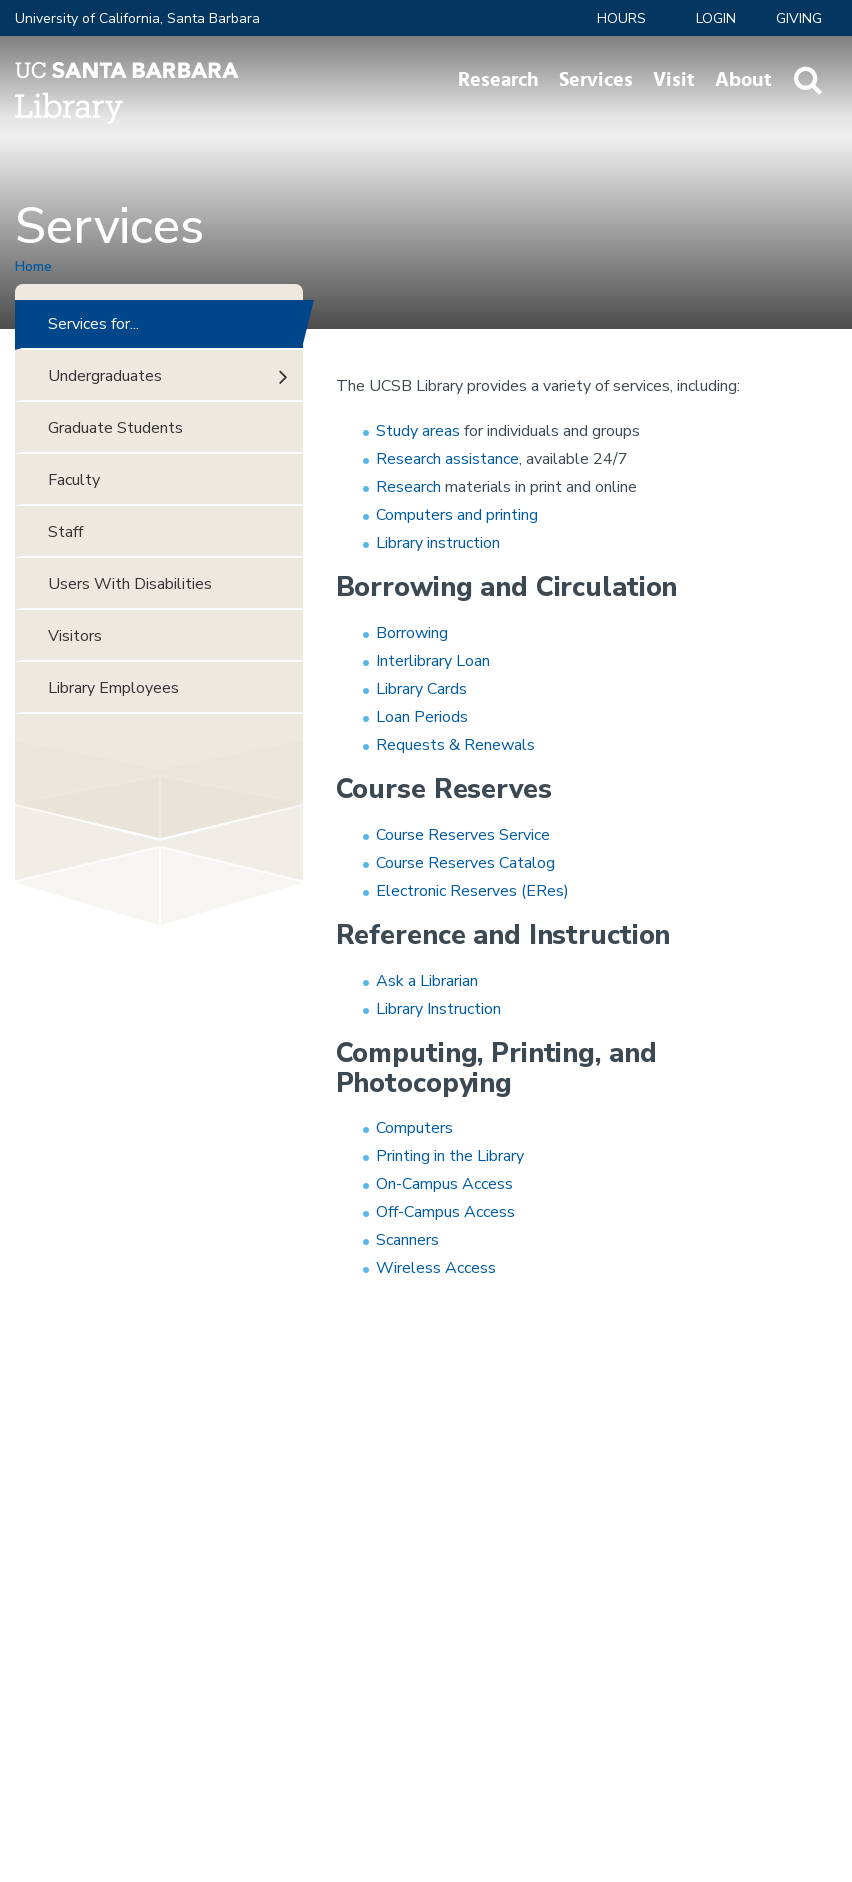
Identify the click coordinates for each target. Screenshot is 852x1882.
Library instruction (438, 543)
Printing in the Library (450, 1156)
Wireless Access (436, 1268)
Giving (799, 18)
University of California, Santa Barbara (137, 18)
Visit (674, 80)
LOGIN (716, 18)
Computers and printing (457, 515)
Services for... (93, 324)
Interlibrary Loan (433, 661)
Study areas (418, 431)
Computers (416, 1128)
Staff (65, 532)
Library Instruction (438, 1009)
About (743, 80)
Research (498, 80)
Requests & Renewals (455, 745)
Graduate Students (115, 428)
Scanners (407, 1240)
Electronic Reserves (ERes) (472, 891)
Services (596, 80)
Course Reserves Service (463, 835)
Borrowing (412, 633)
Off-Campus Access (445, 1212)
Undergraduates (105, 376)
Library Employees (113, 688)
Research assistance (447, 459)
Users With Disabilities (130, 584)
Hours (621, 18)
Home (33, 266)
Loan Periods (422, 717)
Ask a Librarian (427, 981)
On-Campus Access (444, 1184)
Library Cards (421, 689)
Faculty (74, 480)
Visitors (75, 636)
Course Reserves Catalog (465, 863)
